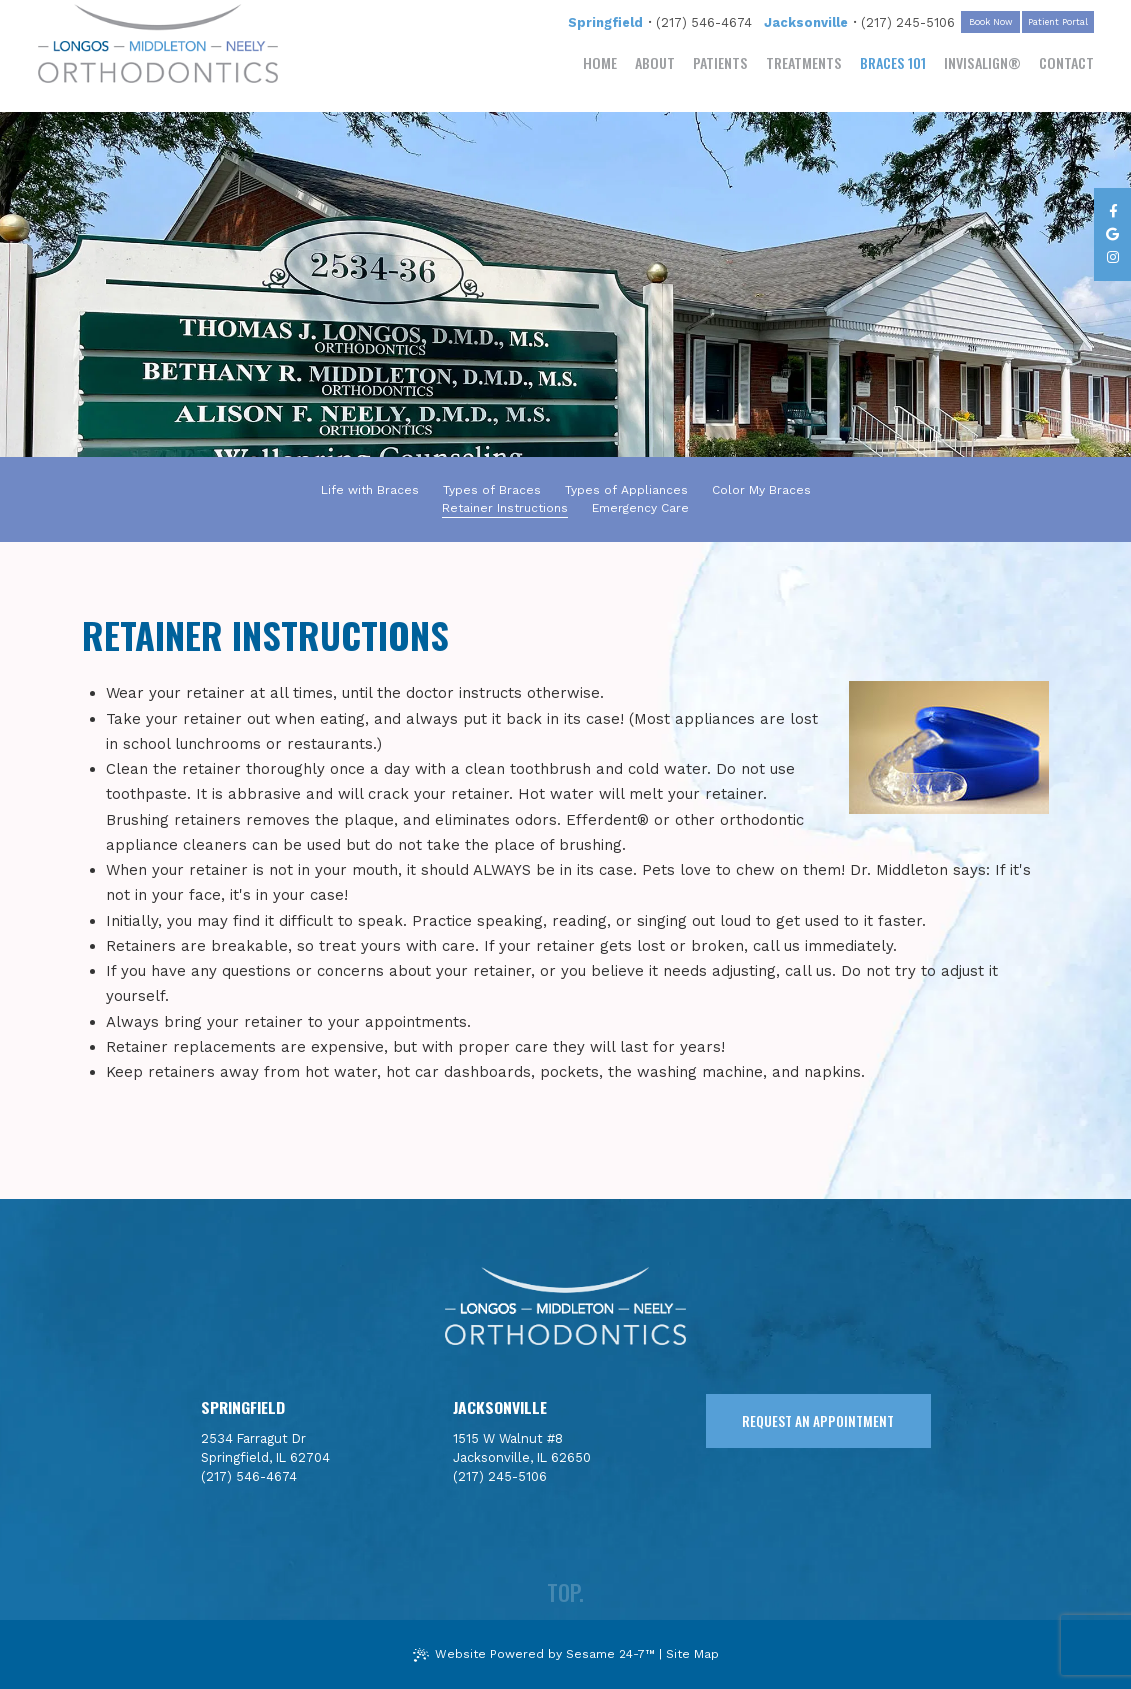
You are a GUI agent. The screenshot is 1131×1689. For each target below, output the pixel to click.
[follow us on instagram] (1112, 257)
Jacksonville (806, 22)
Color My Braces (761, 490)
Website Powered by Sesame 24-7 (534, 1654)
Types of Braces (492, 490)
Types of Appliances (626, 490)
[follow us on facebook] (1112, 211)
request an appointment (818, 1421)
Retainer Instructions (505, 508)
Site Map (692, 1654)
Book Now (991, 22)
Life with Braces (370, 490)
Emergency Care (640, 508)
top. (565, 1592)
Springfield (605, 22)
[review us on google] (1112, 234)
